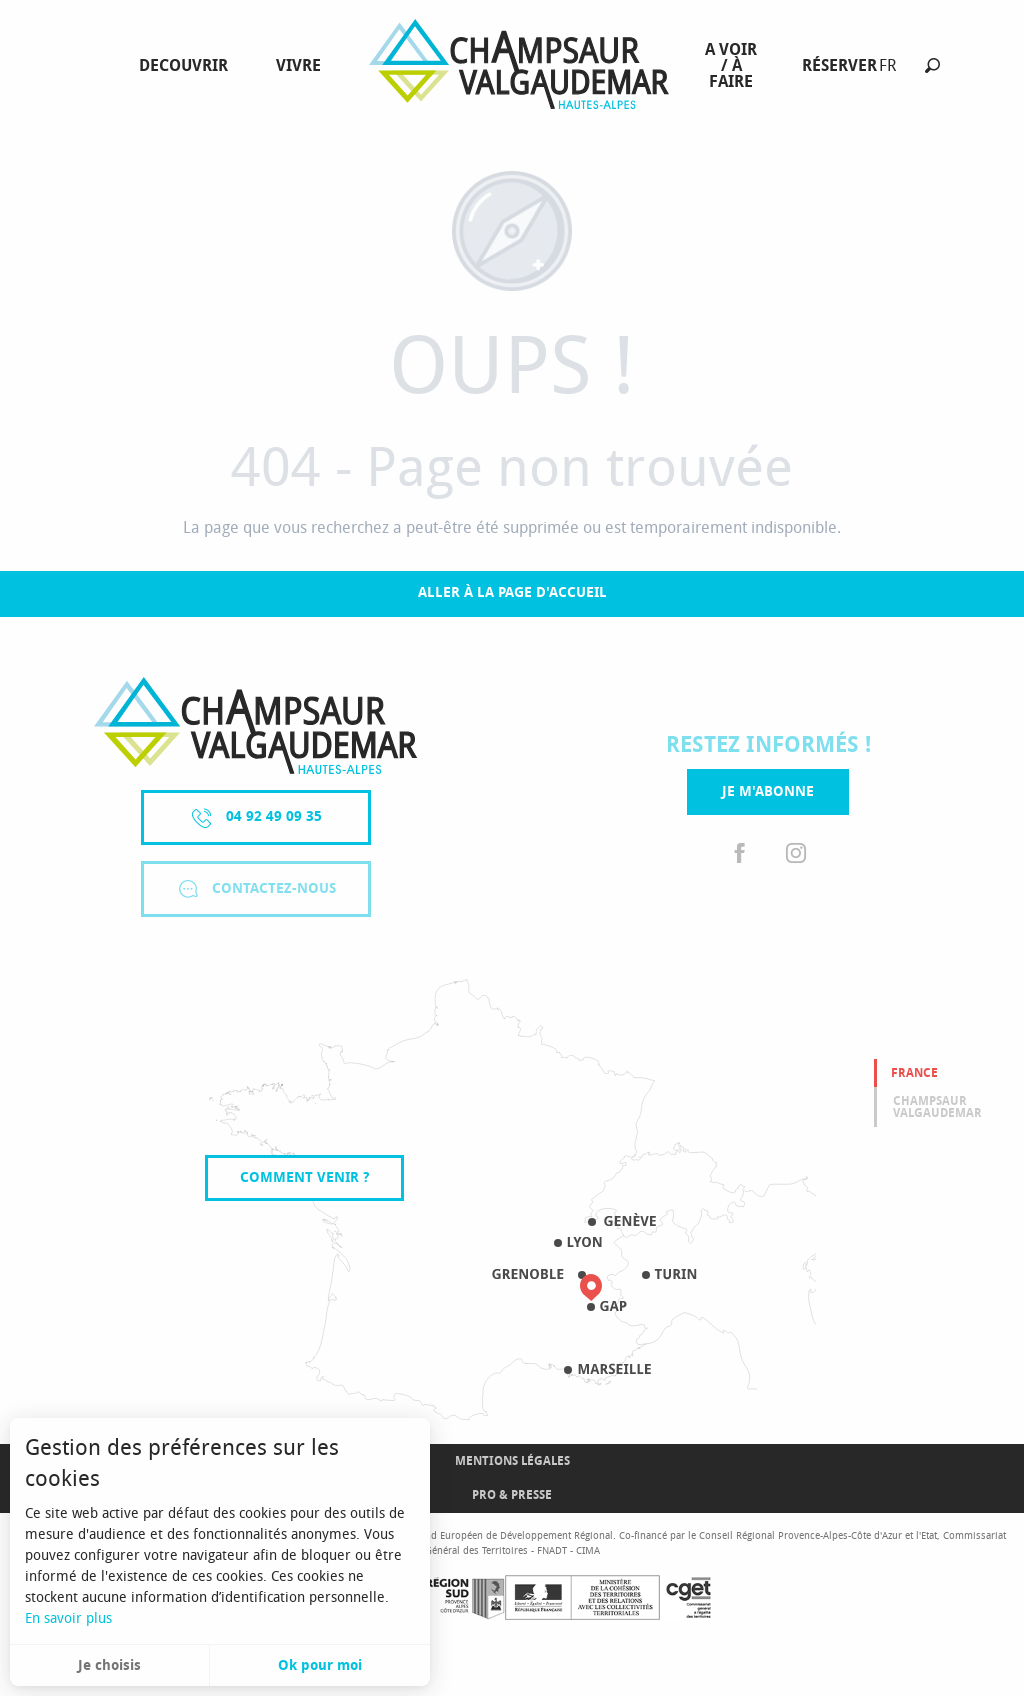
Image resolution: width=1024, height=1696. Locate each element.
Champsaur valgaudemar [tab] (937, 1107)
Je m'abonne (768, 791)
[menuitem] (187, 66)
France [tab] (914, 1073)
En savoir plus (68, 1618)
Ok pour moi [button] (320, 1665)
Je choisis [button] (109, 1665)
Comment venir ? (304, 1177)
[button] (932, 65)
